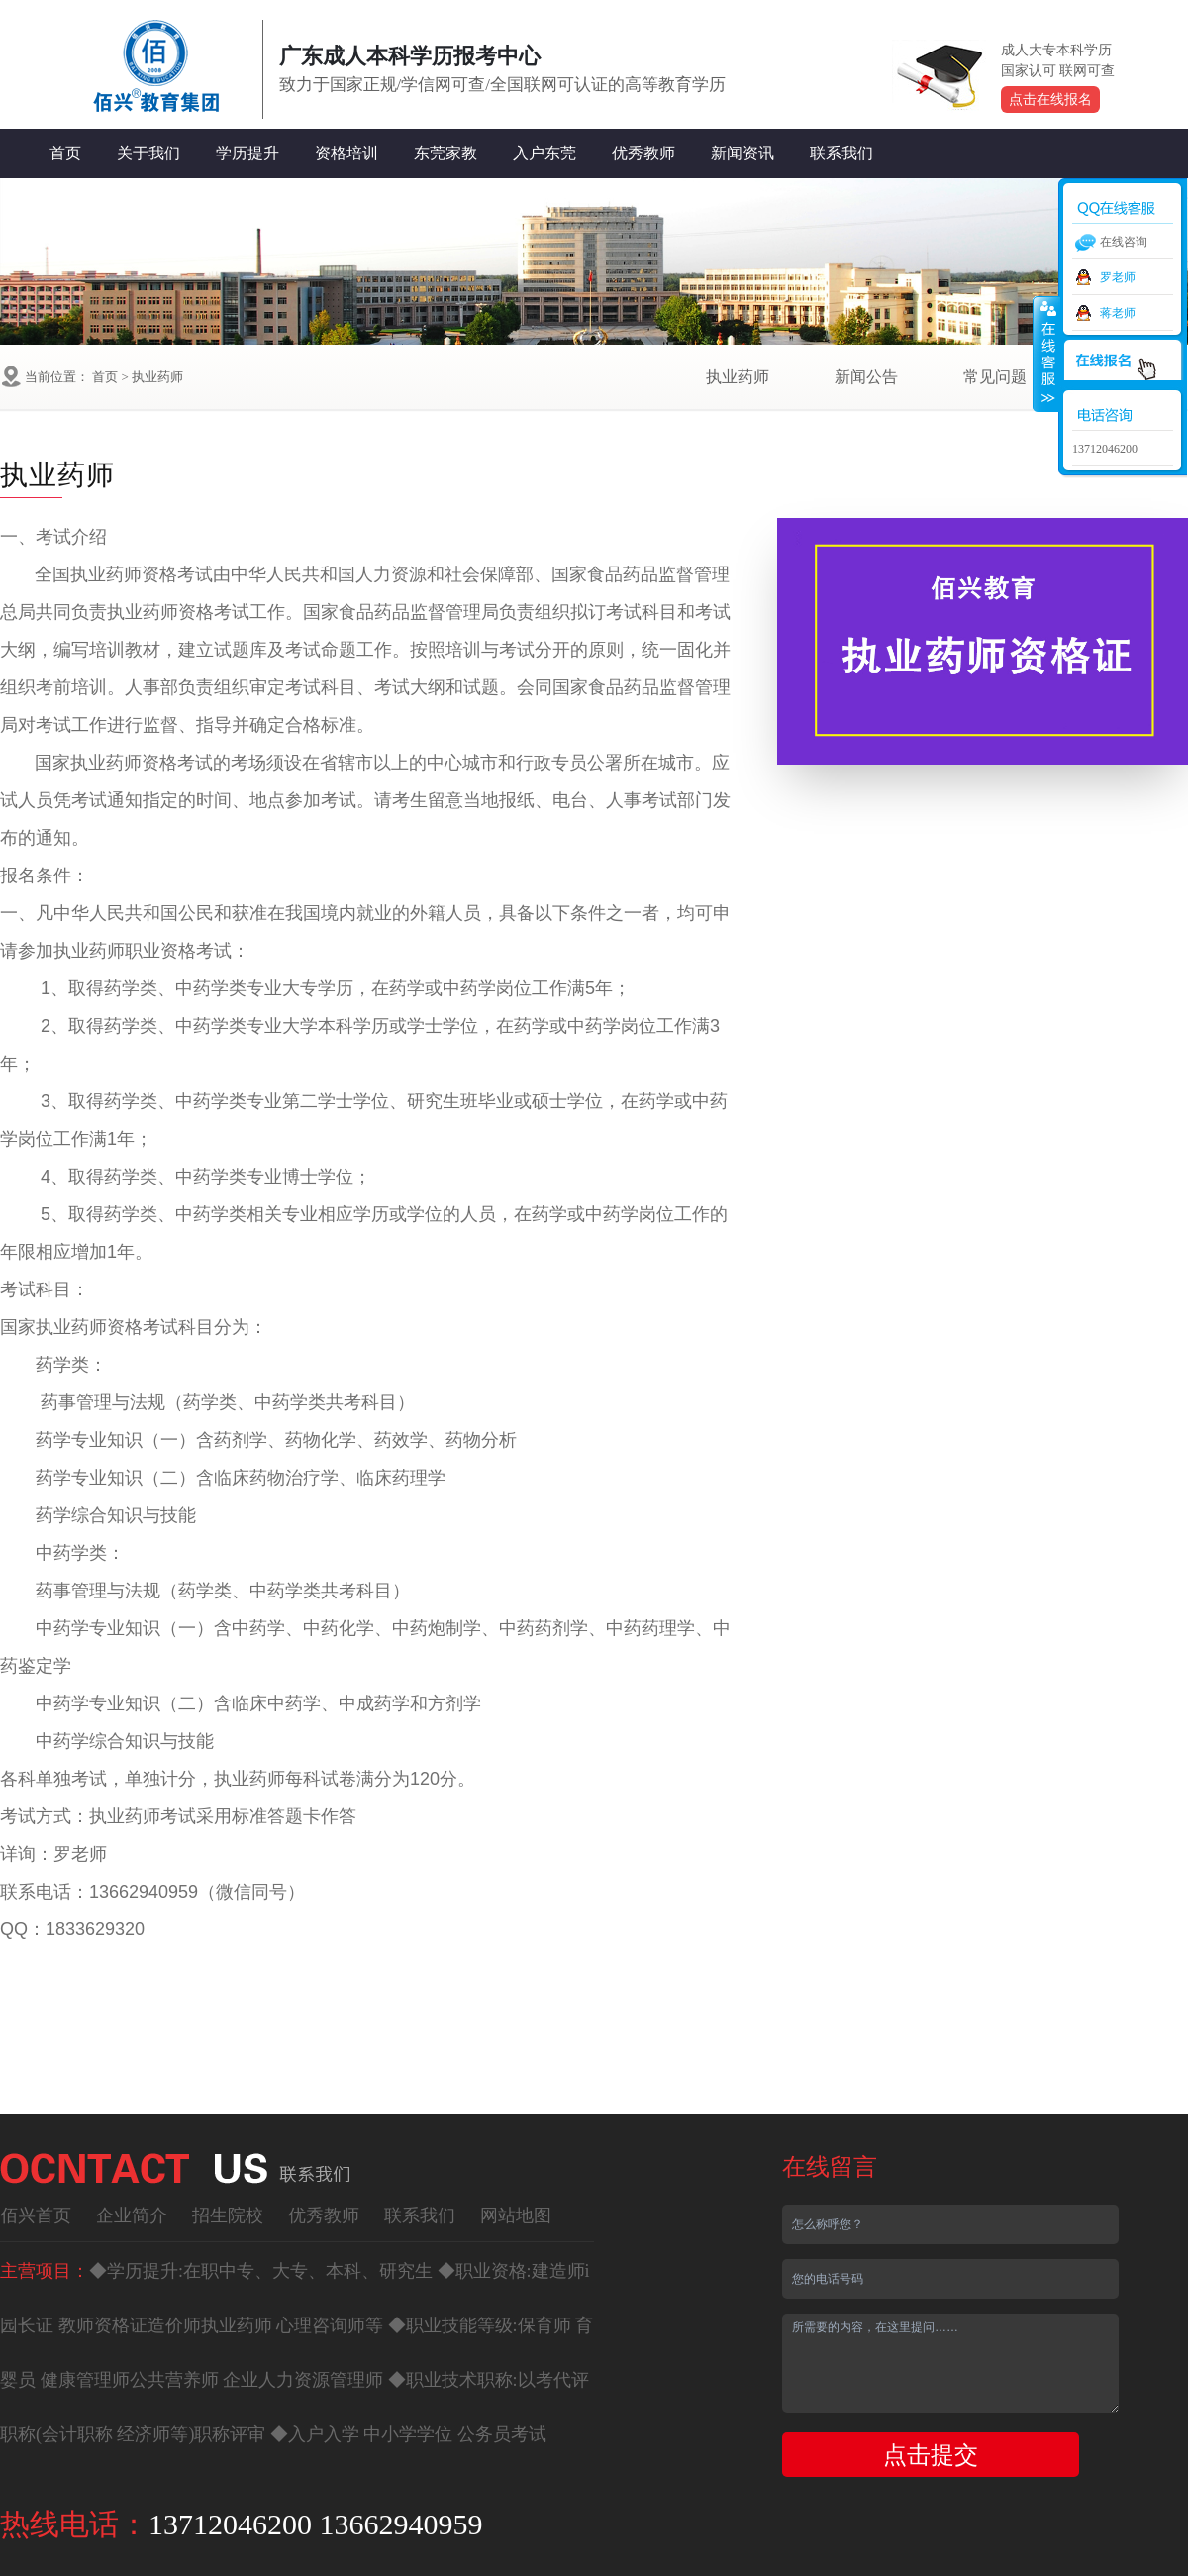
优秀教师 (643, 153)
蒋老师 (1118, 313)
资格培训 (346, 153)
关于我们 (148, 153)
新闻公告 (866, 376)
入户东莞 (544, 153)
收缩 (1046, 353)
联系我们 (841, 153)
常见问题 (995, 376)
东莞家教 (445, 153)
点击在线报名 (1050, 99)
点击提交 (930, 2454)
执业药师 (157, 376)
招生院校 (227, 2215)
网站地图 (515, 2215)
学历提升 (247, 153)
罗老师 (1118, 277)
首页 (65, 153)
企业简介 (131, 2215)
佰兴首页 (35, 2215)
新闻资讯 (742, 153)
